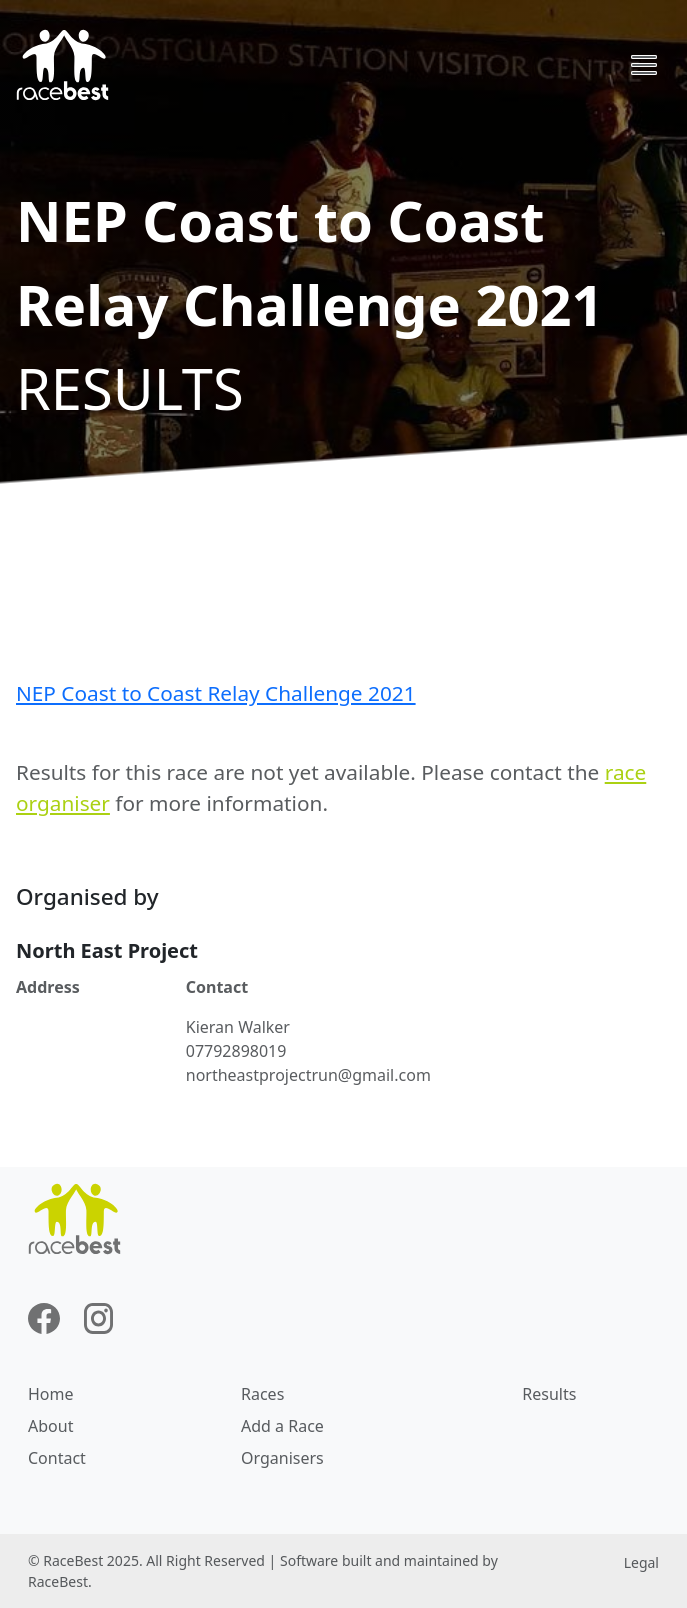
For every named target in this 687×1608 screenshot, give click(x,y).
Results (549, 1394)
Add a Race (282, 1426)
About (50, 1426)
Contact (57, 1458)
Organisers (282, 1458)
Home (51, 1394)
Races (262, 1394)
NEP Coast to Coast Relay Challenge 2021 (216, 693)
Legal (641, 1562)
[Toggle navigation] (644, 65)
